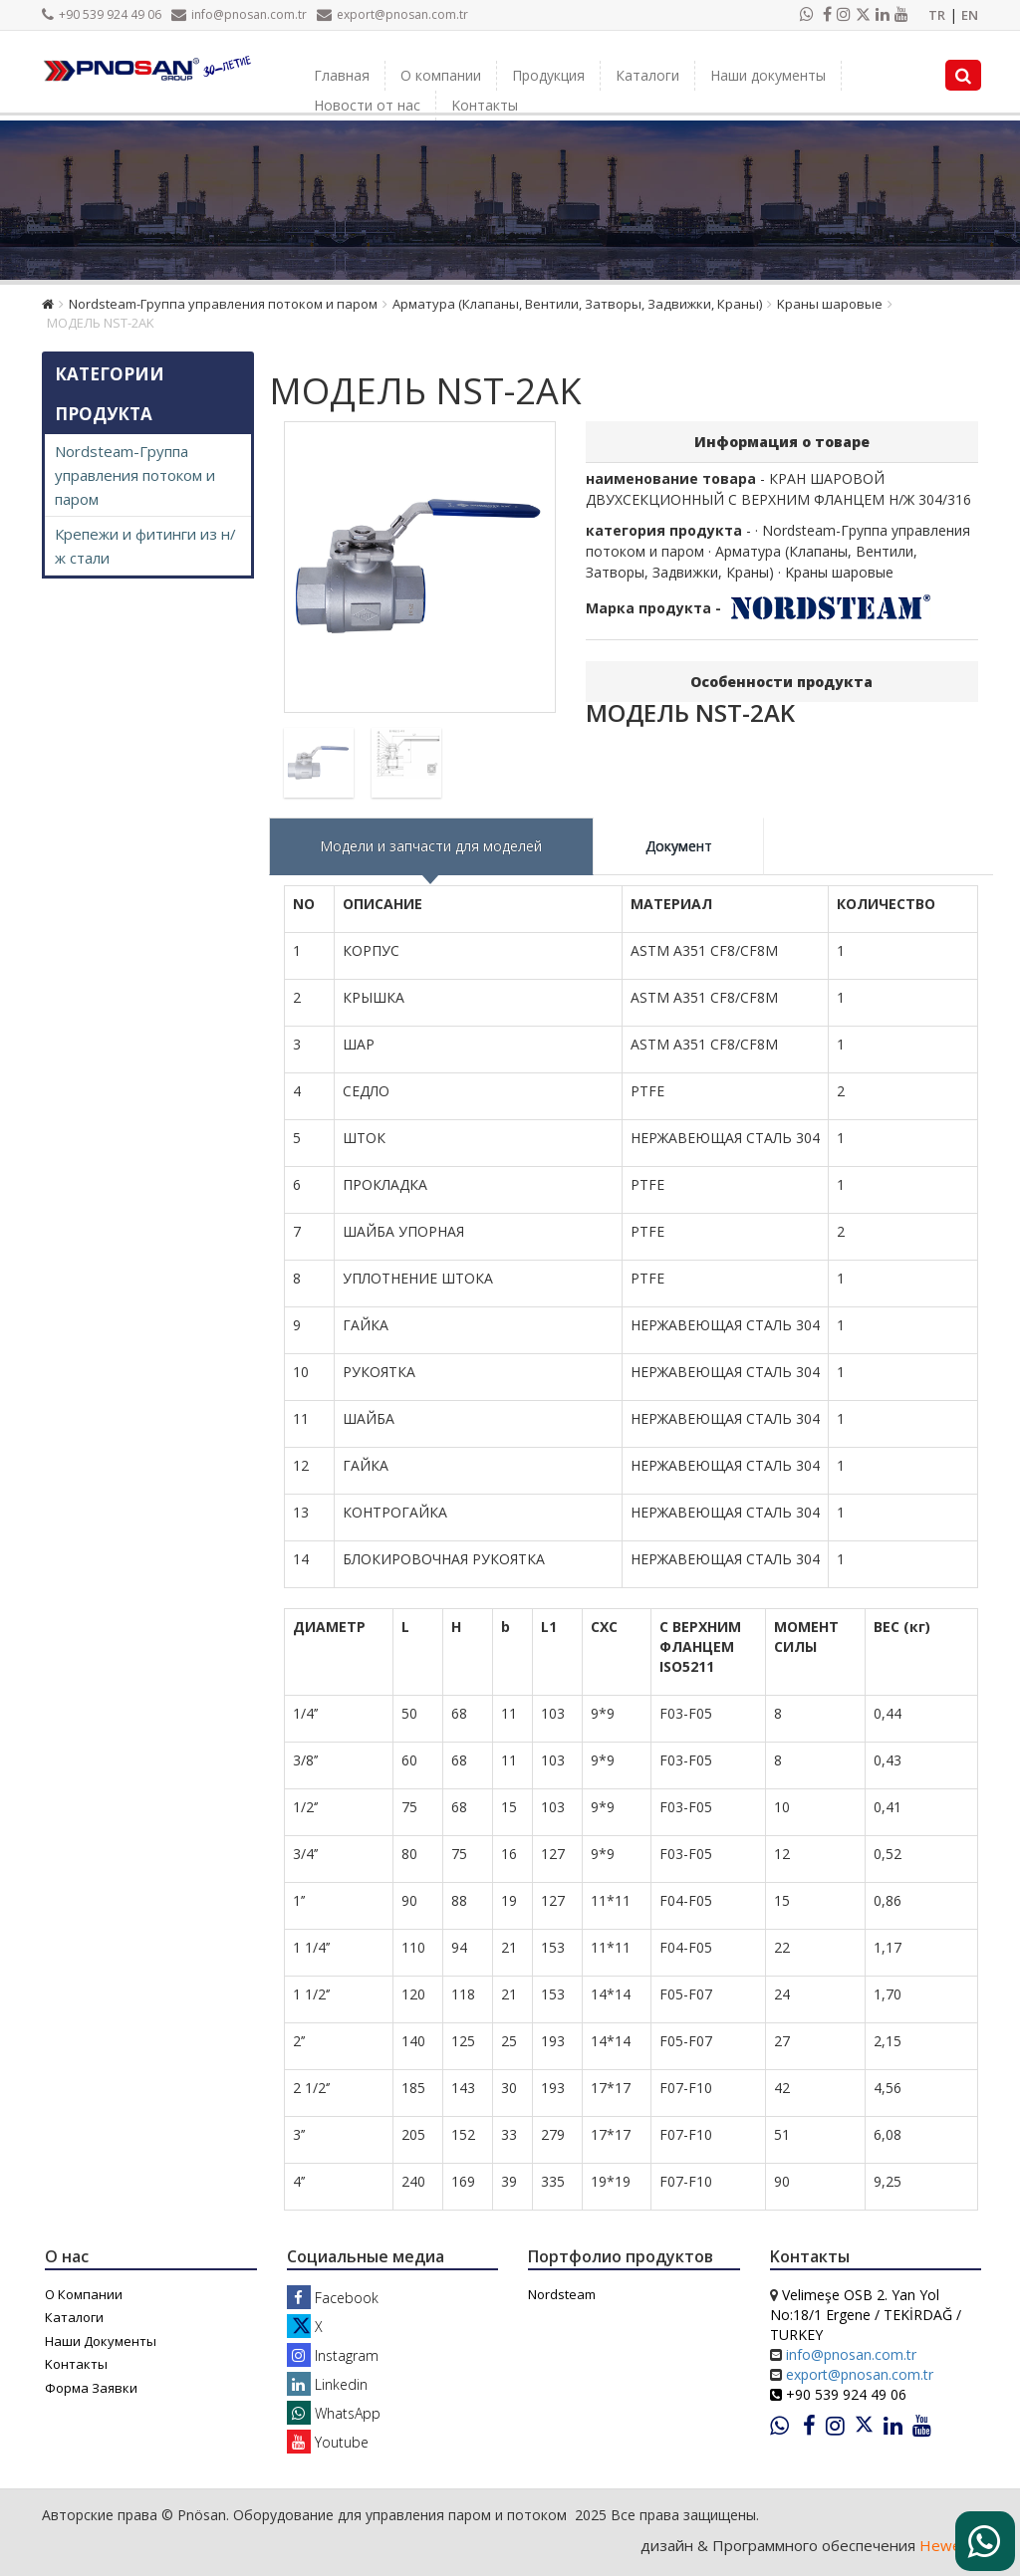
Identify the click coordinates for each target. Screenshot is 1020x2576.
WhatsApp (334, 2413)
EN (969, 15)
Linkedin (327, 2384)
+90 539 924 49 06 (101, 14)
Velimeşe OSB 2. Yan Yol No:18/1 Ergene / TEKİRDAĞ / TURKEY (865, 2314)
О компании (440, 75)
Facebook (333, 2297)
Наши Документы (100, 2341)
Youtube (328, 2442)
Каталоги (647, 75)
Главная (342, 75)
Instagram (333, 2355)
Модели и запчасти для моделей (431, 845)
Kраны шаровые (830, 304)
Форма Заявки (91, 2388)
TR (936, 15)
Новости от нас (367, 105)
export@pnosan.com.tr (392, 14)
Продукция (548, 75)
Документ (678, 845)
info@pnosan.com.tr (239, 14)
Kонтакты (484, 105)
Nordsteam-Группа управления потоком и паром (223, 304)
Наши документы (768, 75)
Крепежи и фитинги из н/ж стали (145, 546)
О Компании (84, 2294)
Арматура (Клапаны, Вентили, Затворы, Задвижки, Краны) (577, 304)
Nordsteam (562, 2294)
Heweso (948, 2545)
